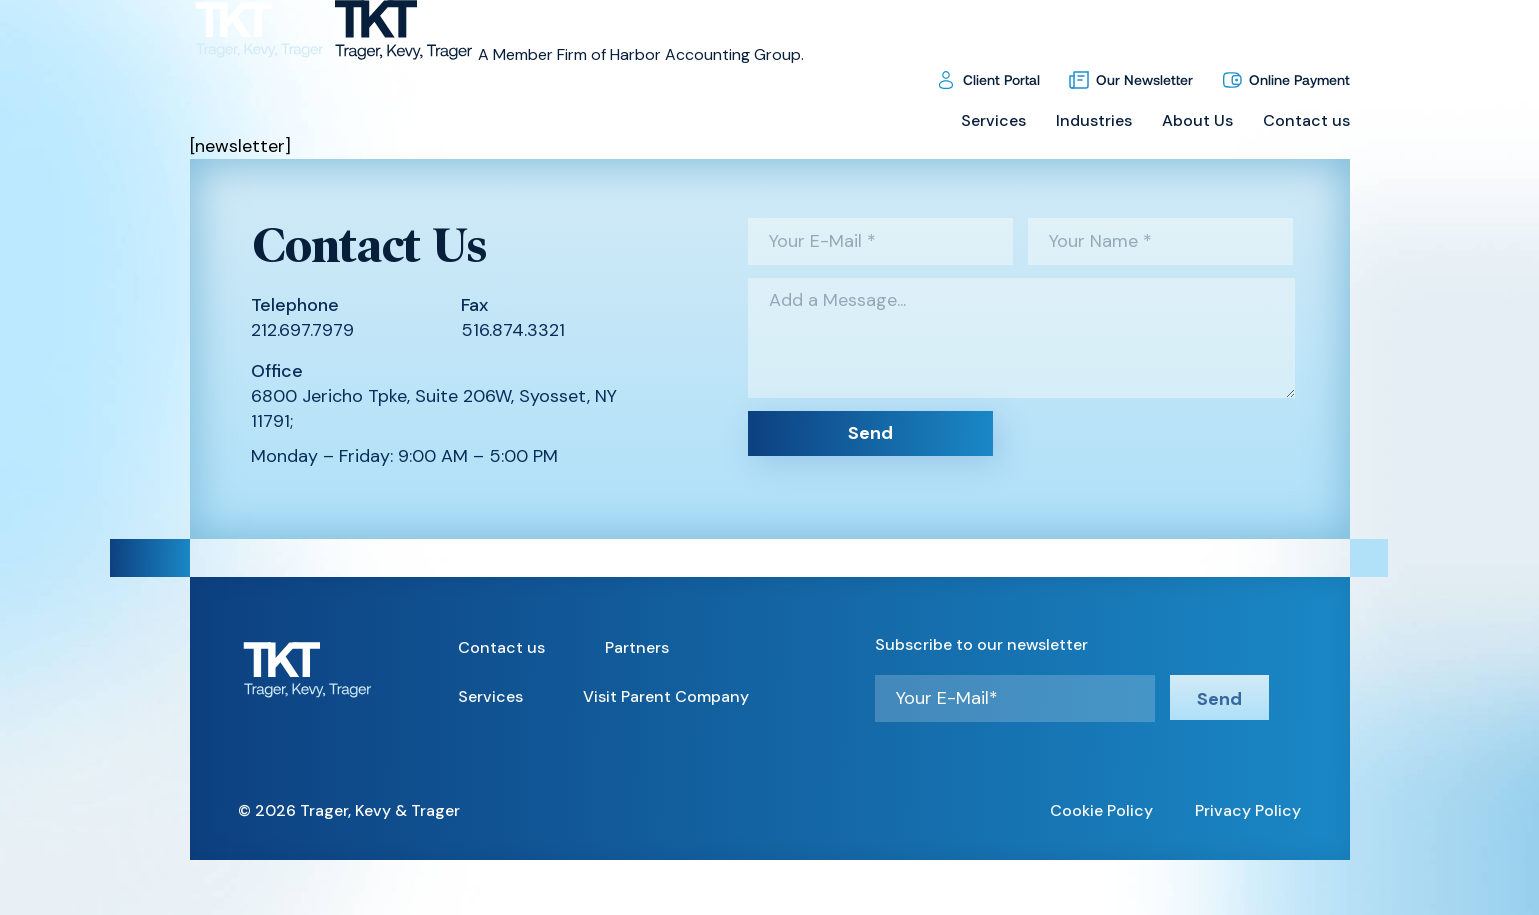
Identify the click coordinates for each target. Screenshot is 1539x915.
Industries (1094, 120)
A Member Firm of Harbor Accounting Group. (641, 54)
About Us (1197, 120)
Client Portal (1001, 79)
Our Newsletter (1144, 79)
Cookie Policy (1101, 810)
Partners (637, 647)
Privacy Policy (1248, 810)
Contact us (1306, 120)
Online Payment (1299, 79)
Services (993, 120)
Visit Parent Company (666, 696)
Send (870, 433)
